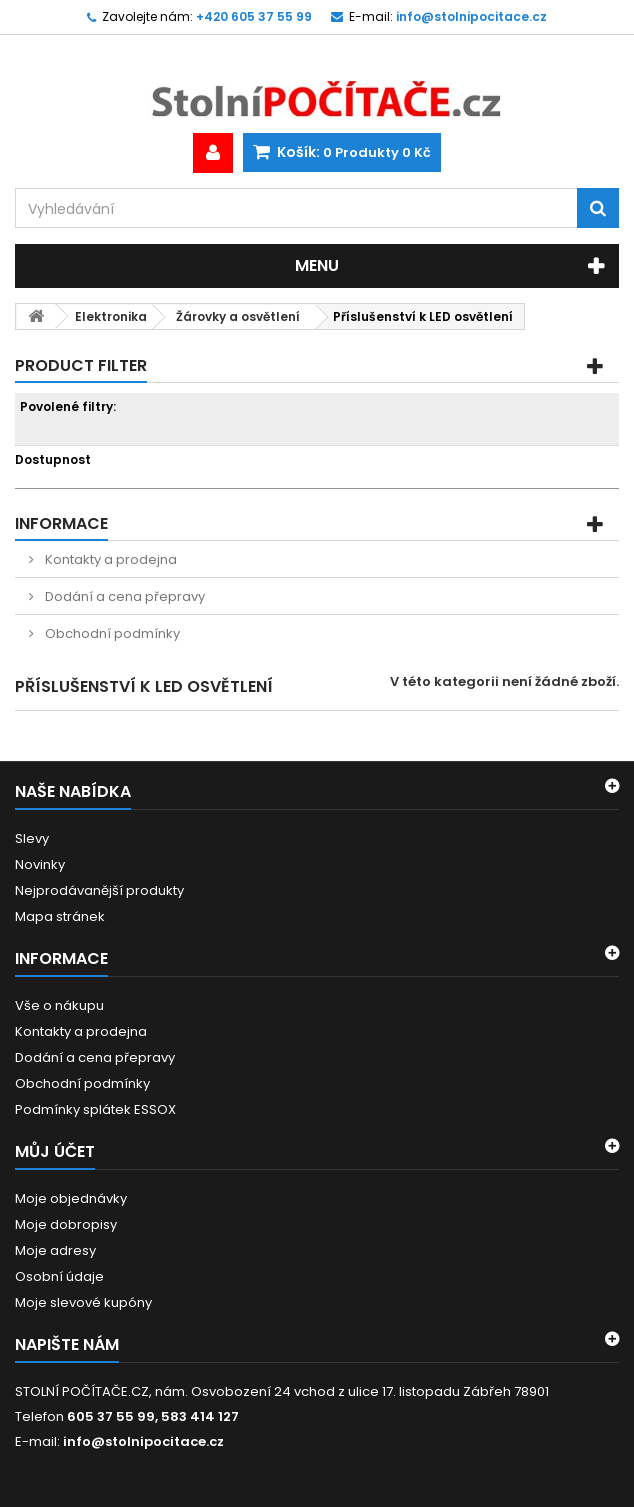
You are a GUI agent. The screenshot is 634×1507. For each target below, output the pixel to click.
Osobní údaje (59, 1276)
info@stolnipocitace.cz (143, 1441)
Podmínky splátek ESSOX (95, 1109)
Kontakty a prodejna (109, 559)
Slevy (32, 838)
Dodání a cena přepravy (123, 596)
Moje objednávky (71, 1198)
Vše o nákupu (59, 1005)
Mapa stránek (60, 916)
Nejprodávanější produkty (99, 890)
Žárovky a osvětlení (238, 316)
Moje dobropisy (66, 1224)
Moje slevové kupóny (83, 1302)
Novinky (40, 864)
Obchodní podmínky (111, 633)
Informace (61, 523)
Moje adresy (55, 1250)
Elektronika (111, 316)
